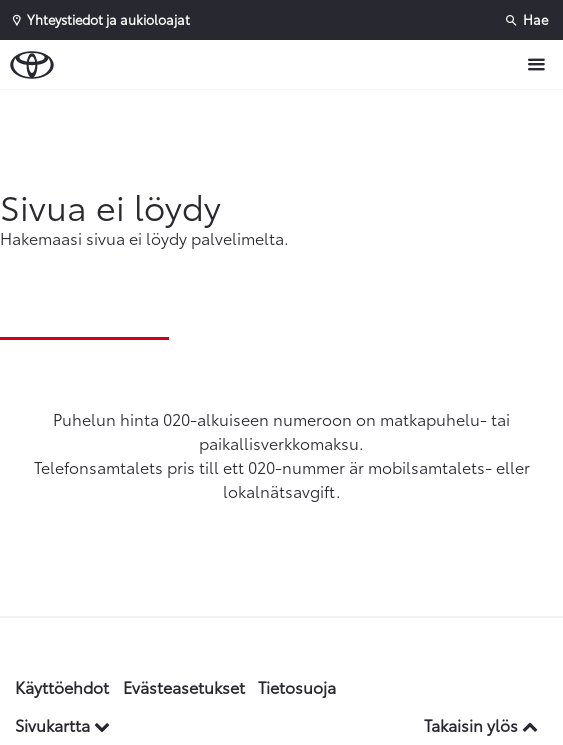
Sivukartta (62, 724)
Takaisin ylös (481, 724)
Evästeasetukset (184, 686)
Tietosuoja (297, 686)
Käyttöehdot (62, 686)
